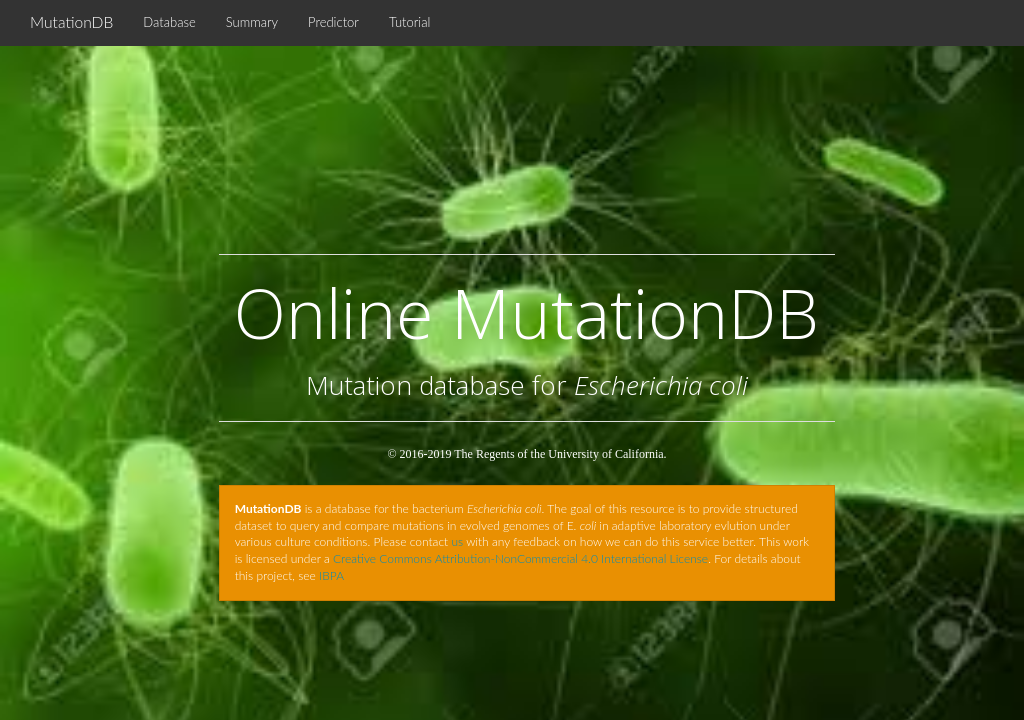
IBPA (331, 575)
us (457, 541)
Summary (252, 22)
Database (169, 22)
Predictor (333, 22)
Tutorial (409, 22)
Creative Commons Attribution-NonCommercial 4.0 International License (520, 558)
